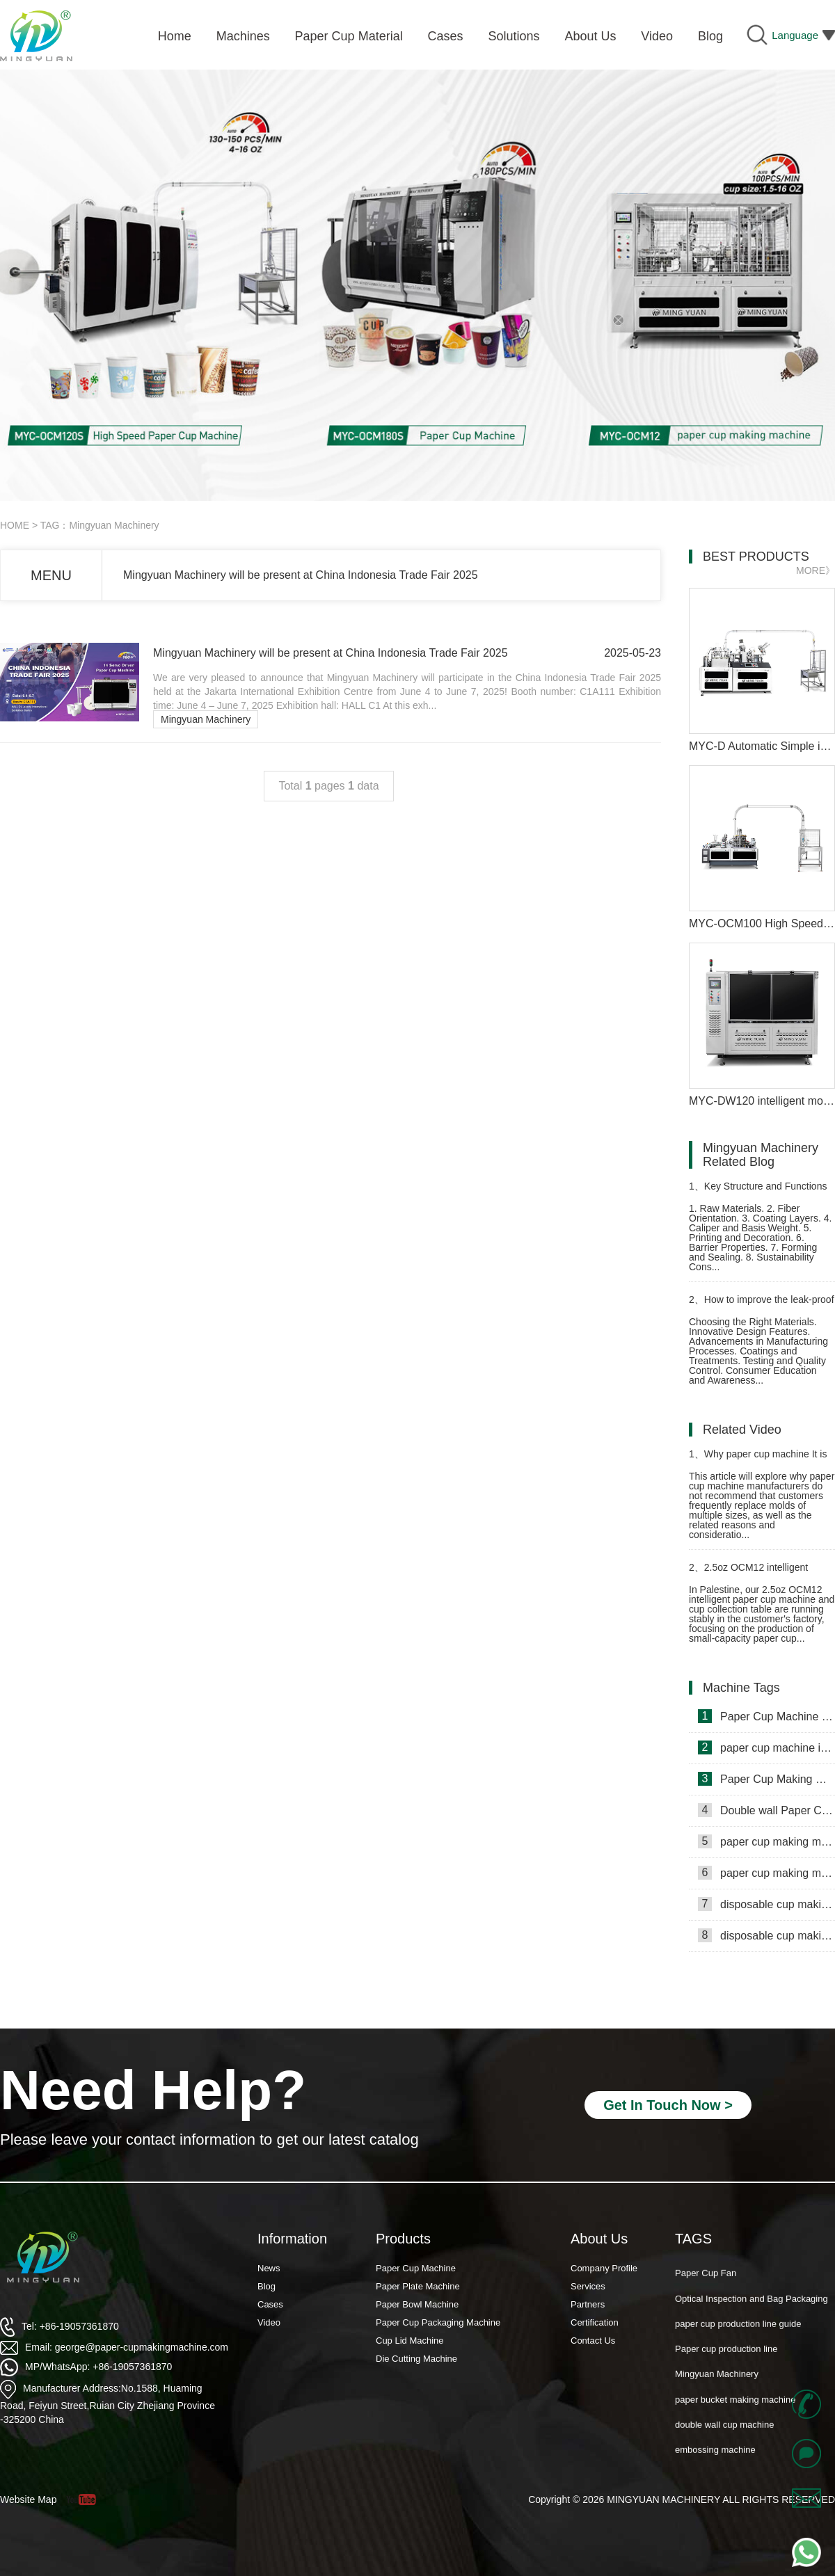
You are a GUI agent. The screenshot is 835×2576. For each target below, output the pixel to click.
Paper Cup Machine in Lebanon (766, 1716)
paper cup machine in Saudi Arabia (766, 1747)
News (268, 2268)
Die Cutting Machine (416, 2358)
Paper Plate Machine (418, 2286)
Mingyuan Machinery (205, 719)
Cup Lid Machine (410, 2340)
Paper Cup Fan (705, 2280)
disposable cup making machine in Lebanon (766, 1935)
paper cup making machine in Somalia (766, 1841)
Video (268, 2322)
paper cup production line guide (738, 2331)
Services (588, 2286)
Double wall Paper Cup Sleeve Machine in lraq (766, 1810)
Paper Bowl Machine (417, 2304)
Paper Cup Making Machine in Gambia (766, 1779)
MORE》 (815, 570)
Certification (595, 2322)
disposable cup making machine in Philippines (766, 1904)
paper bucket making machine (735, 2407)
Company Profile (604, 2268)
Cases (270, 2304)
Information (292, 2238)
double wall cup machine (724, 2432)
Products (403, 2238)
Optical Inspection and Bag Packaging (751, 2306)
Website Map (28, 2499)
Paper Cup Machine (416, 2268)
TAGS (693, 2238)
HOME (14, 525)
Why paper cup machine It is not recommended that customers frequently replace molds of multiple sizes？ (761, 1459)
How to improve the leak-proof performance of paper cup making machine (761, 1305)
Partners (588, 2304)
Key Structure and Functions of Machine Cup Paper (758, 1192)
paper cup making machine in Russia (766, 1873)
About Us (599, 2238)
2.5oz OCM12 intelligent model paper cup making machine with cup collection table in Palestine (760, 1573)
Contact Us (593, 2340)
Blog (266, 2286)
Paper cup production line (726, 2356)
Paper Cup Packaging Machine (438, 2322)
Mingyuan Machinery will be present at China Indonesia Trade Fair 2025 (300, 575)
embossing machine (715, 2457)
